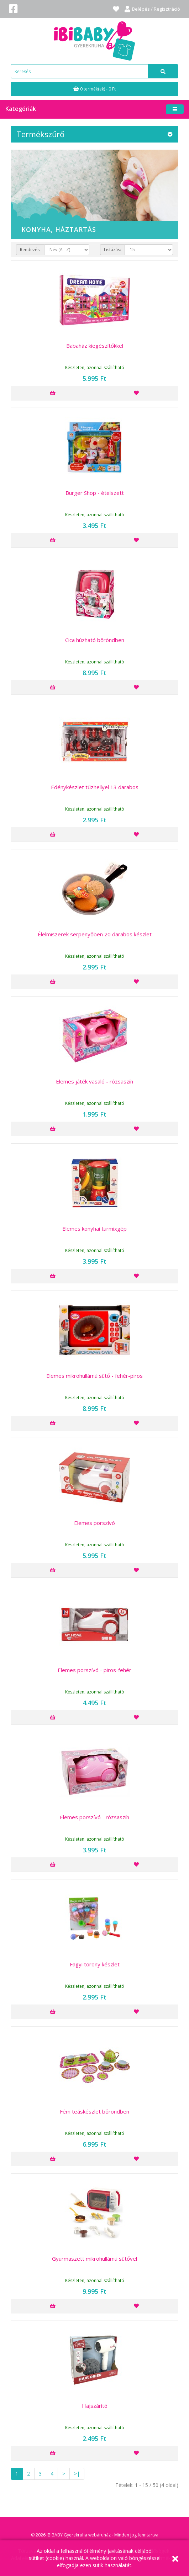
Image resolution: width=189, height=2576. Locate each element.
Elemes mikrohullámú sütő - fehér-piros (94, 1375)
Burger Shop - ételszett (94, 492)
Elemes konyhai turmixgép (94, 1228)
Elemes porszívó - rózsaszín (94, 1817)
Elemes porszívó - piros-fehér (94, 1670)
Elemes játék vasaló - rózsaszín (94, 1081)
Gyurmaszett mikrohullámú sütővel (94, 2258)
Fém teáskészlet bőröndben (94, 2111)
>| (77, 2473)
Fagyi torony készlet (95, 1964)
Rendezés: (30, 250)
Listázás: (112, 250)
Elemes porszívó (94, 1522)
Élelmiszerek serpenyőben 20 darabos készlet (95, 934)
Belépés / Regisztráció (152, 9)
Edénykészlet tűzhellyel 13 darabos (94, 787)
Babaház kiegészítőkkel (94, 345)
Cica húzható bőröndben (94, 639)
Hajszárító (94, 2405)
